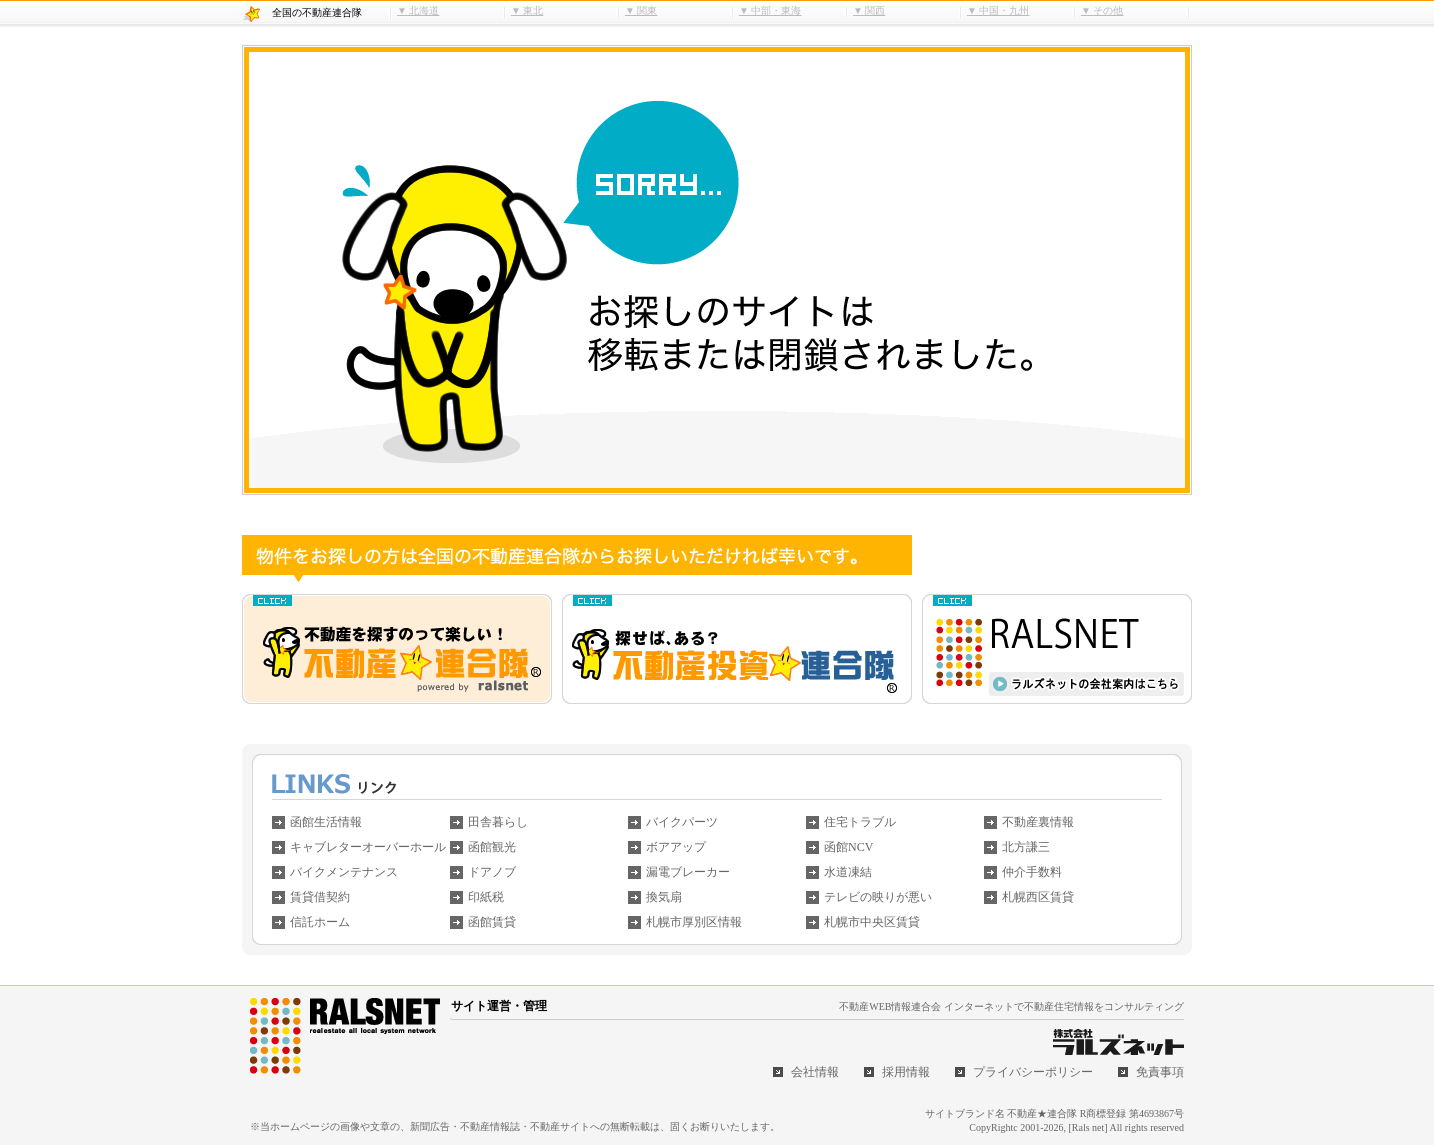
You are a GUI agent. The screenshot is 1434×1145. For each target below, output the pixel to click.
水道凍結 (848, 872)
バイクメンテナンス (344, 872)
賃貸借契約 (320, 897)
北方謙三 (1026, 847)
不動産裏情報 (1038, 822)
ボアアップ (676, 847)
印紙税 (486, 897)
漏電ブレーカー (688, 872)
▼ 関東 (641, 10)
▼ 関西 (869, 10)
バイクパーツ (682, 822)
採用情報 (906, 1072)
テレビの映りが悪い (878, 897)
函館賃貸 (492, 922)
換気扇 (664, 897)
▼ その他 (1102, 10)
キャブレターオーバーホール (368, 847)
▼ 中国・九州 (998, 10)
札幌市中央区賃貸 (872, 922)
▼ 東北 (527, 10)
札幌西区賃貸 (1038, 897)
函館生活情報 (326, 822)
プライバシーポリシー (1033, 1072)
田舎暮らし (498, 822)
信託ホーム (320, 922)
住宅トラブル (860, 822)
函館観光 (492, 847)
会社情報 (815, 1072)
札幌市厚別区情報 (694, 922)
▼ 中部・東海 (770, 10)
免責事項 (1160, 1072)
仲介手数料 (1032, 872)
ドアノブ (492, 872)
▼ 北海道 (418, 10)
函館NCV (848, 847)
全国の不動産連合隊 (317, 12)
